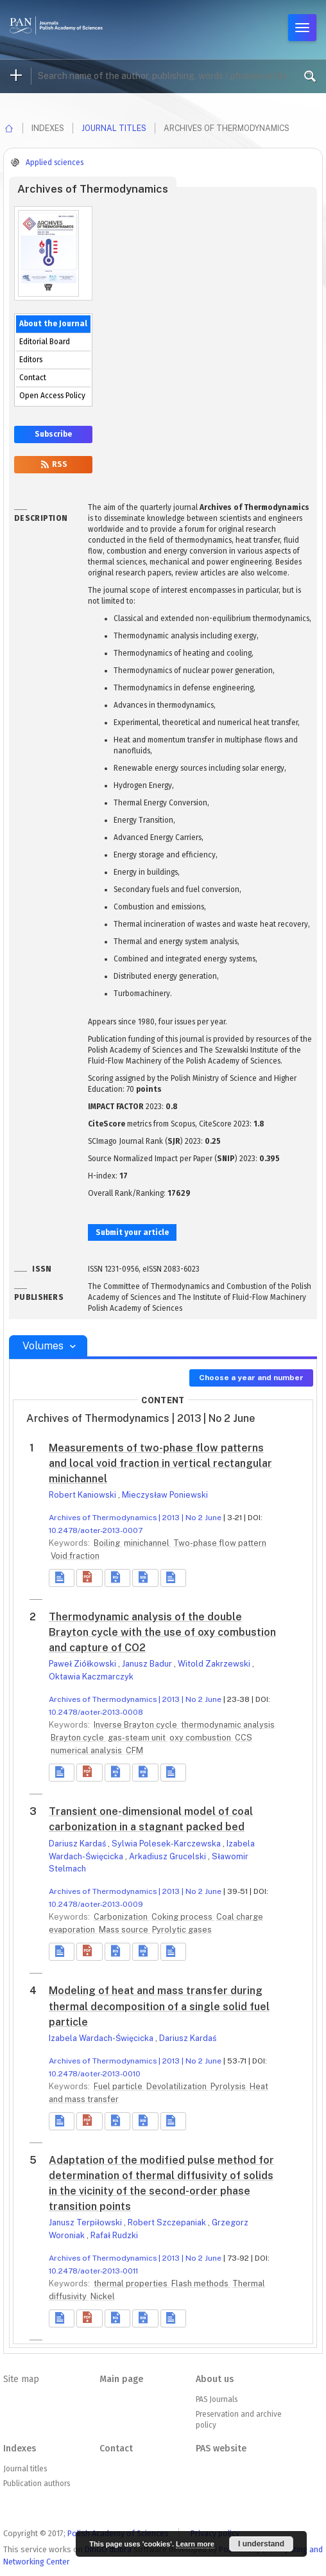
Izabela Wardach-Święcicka (102, 2038)
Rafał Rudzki (114, 2235)
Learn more (195, 2544)
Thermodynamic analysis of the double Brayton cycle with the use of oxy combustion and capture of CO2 (162, 1632)
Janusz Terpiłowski (86, 2222)
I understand (261, 2543)
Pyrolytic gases (182, 1929)
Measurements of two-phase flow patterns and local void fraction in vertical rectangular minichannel (160, 1463)
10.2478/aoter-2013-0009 (96, 1904)
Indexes (19, 2448)
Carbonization (122, 1917)
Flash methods (200, 2283)
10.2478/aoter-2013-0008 (96, 1712)
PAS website (221, 2448)
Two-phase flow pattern (219, 1543)
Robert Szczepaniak (168, 2222)
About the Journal (53, 323)
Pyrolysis (229, 2086)
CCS (243, 1737)
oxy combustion (201, 1737)
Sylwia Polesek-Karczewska (167, 1843)
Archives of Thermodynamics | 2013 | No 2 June (135, 1517)
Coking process (182, 1917)
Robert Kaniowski (83, 1495)
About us (215, 2379)
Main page (121, 2379)
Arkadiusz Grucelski (168, 1856)
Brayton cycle (78, 1737)
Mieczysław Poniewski (165, 1495)
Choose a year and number (251, 1377)
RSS (53, 464)
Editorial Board (44, 341)
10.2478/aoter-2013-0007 (95, 1530)
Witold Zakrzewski (215, 1664)
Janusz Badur (148, 1664)
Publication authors (36, 2483)
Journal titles (114, 128)
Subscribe (53, 434)
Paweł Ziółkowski (83, 1664)
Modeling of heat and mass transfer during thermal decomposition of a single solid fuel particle (159, 2006)
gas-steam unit (137, 1737)
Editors (30, 359)
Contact (32, 377)
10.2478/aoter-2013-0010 (95, 2073)
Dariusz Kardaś (78, 1843)
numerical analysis (87, 1750)
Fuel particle (119, 2086)
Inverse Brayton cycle (136, 1725)
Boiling (108, 1543)
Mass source (124, 1929)
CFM (134, 1750)
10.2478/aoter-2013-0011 (93, 2270)
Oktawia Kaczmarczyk (91, 1676)
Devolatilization (177, 2086)
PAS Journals (216, 2399)
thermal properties (131, 2283)
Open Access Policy (52, 395)
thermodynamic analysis (228, 1725)
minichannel (147, 1543)
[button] (89, 1578)
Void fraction (75, 1556)
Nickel (102, 2296)
